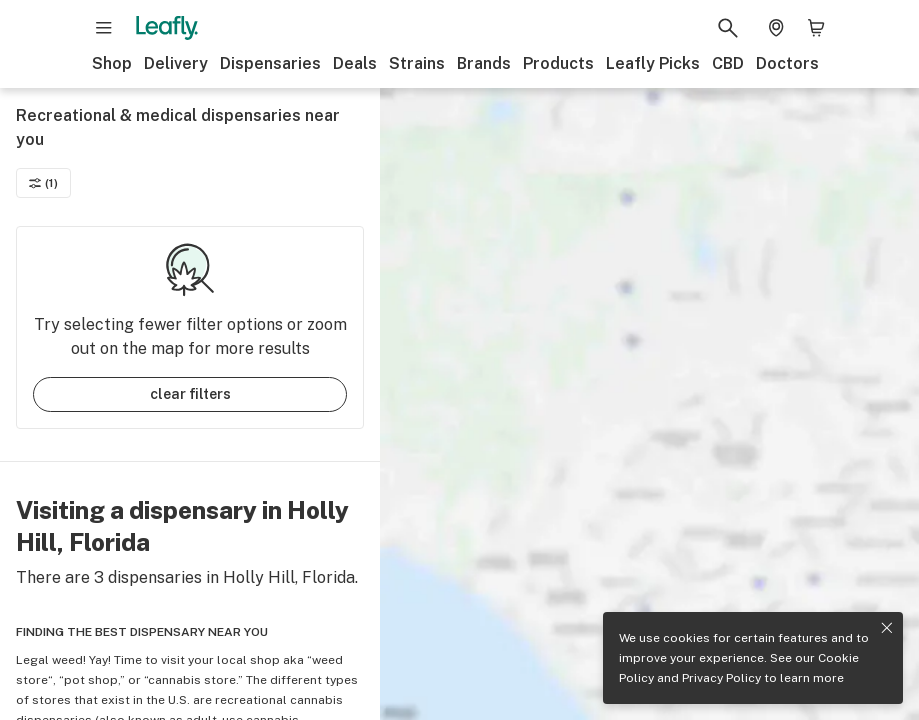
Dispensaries (270, 63)
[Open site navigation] (104, 28)
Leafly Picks (653, 63)
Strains (417, 63)
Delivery (176, 63)
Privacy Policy (721, 678)
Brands (484, 63)
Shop (112, 63)
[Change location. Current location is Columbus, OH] (776, 28)
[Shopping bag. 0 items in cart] (816, 28)
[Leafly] (167, 28)
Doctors (787, 63)
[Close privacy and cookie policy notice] (887, 628)
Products (558, 63)
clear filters (190, 394)
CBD (728, 63)
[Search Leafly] (728, 28)
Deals (355, 63)
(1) (43, 183)
